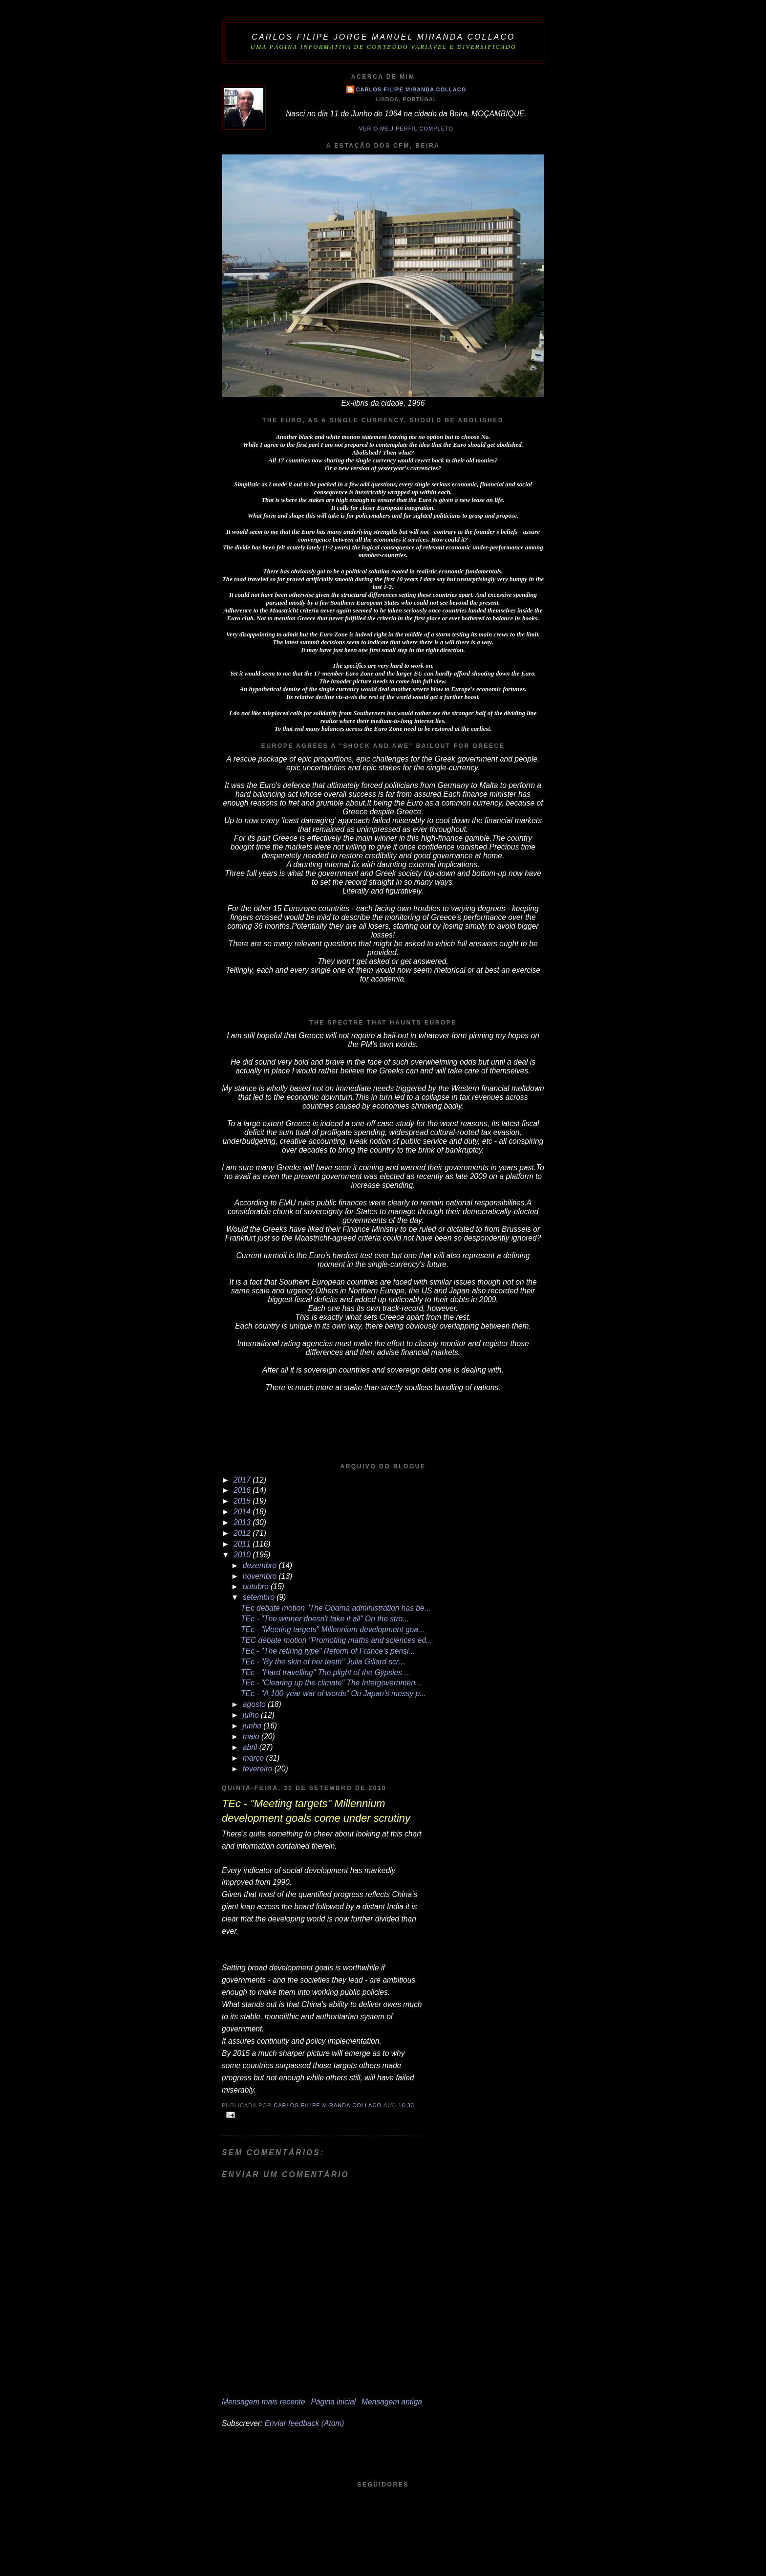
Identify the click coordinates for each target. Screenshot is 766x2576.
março (254, 1758)
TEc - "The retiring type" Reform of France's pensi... (328, 1651)
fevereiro (259, 1769)
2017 (243, 1480)
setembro (260, 1597)
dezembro (261, 1565)
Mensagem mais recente (263, 2402)
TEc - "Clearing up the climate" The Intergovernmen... (331, 1683)
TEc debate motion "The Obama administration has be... (336, 1608)
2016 (243, 1490)
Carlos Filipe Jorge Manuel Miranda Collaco (383, 37)
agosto (255, 1704)
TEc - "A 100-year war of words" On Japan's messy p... (333, 1693)
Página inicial (333, 2402)
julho (252, 1715)
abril (251, 1747)
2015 (243, 1501)
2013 (243, 1522)
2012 (243, 1533)
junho (253, 1726)
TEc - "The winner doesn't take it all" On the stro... (325, 1619)
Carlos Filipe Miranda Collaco (411, 89)
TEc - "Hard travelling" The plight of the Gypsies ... (325, 1672)
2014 (243, 1511)
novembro (261, 1576)
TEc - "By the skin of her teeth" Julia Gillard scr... (322, 1662)
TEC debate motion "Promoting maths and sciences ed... (336, 1640)
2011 (243, 1544)
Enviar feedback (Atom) (304, 2423)
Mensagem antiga (392, 2402)
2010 (243, 1554)
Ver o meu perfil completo (406, 128)
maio (252, 1736)
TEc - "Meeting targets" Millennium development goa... (333, 1629)
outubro (257, 1586)
